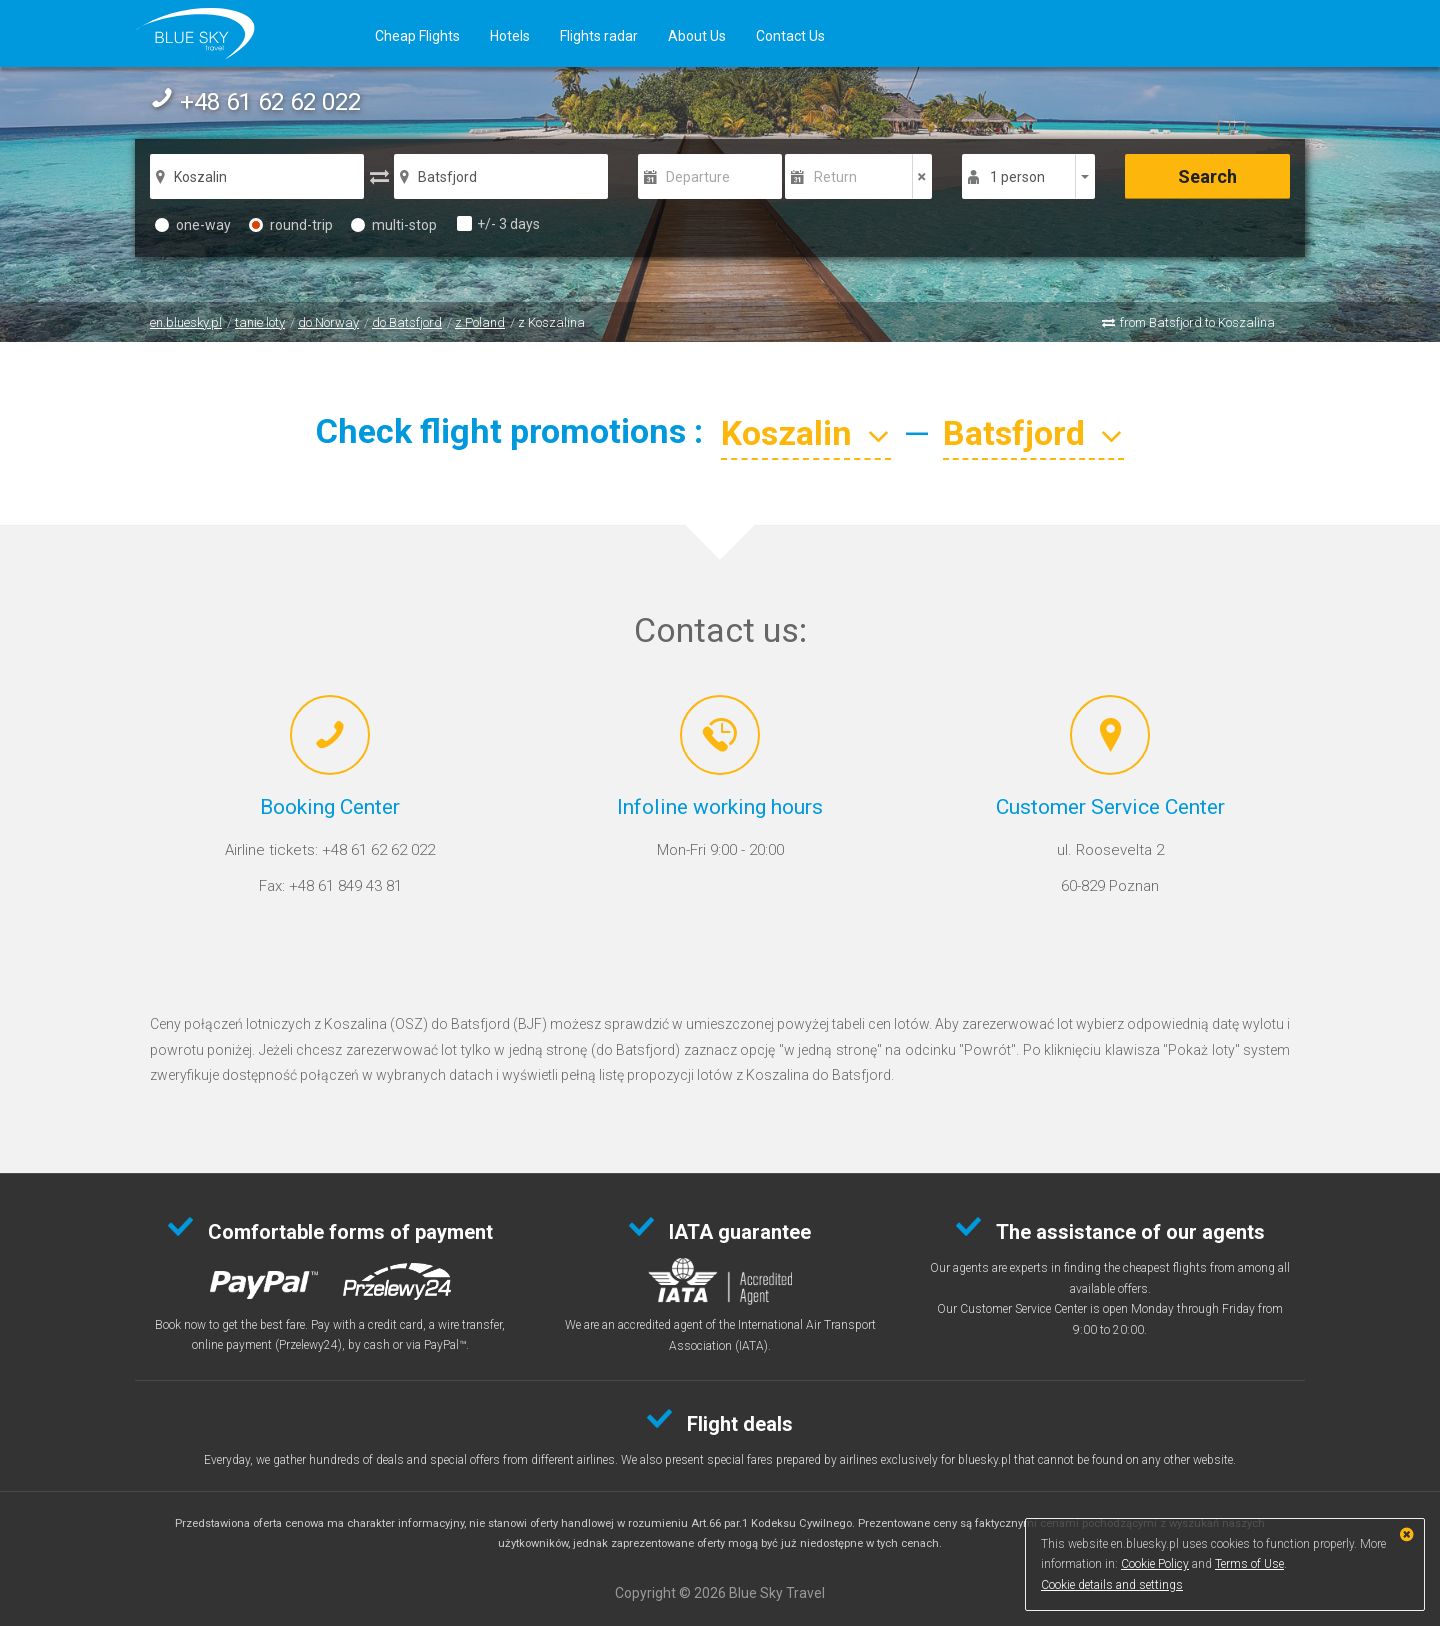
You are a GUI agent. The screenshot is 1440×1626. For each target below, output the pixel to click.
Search (1207, 176)
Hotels (510, 36)
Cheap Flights (417, 36)
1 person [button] (1017, 177)
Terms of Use (1249, 1564)
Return (835, 177)
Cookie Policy (1155, 1564)
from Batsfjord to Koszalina (1197, 322)
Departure (698, 177)
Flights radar (599, 36)
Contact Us (790, 36)
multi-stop (394, 225)
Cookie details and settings (1112, 1585)
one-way (193, 225)
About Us (697, 36)
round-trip (291, 225)
